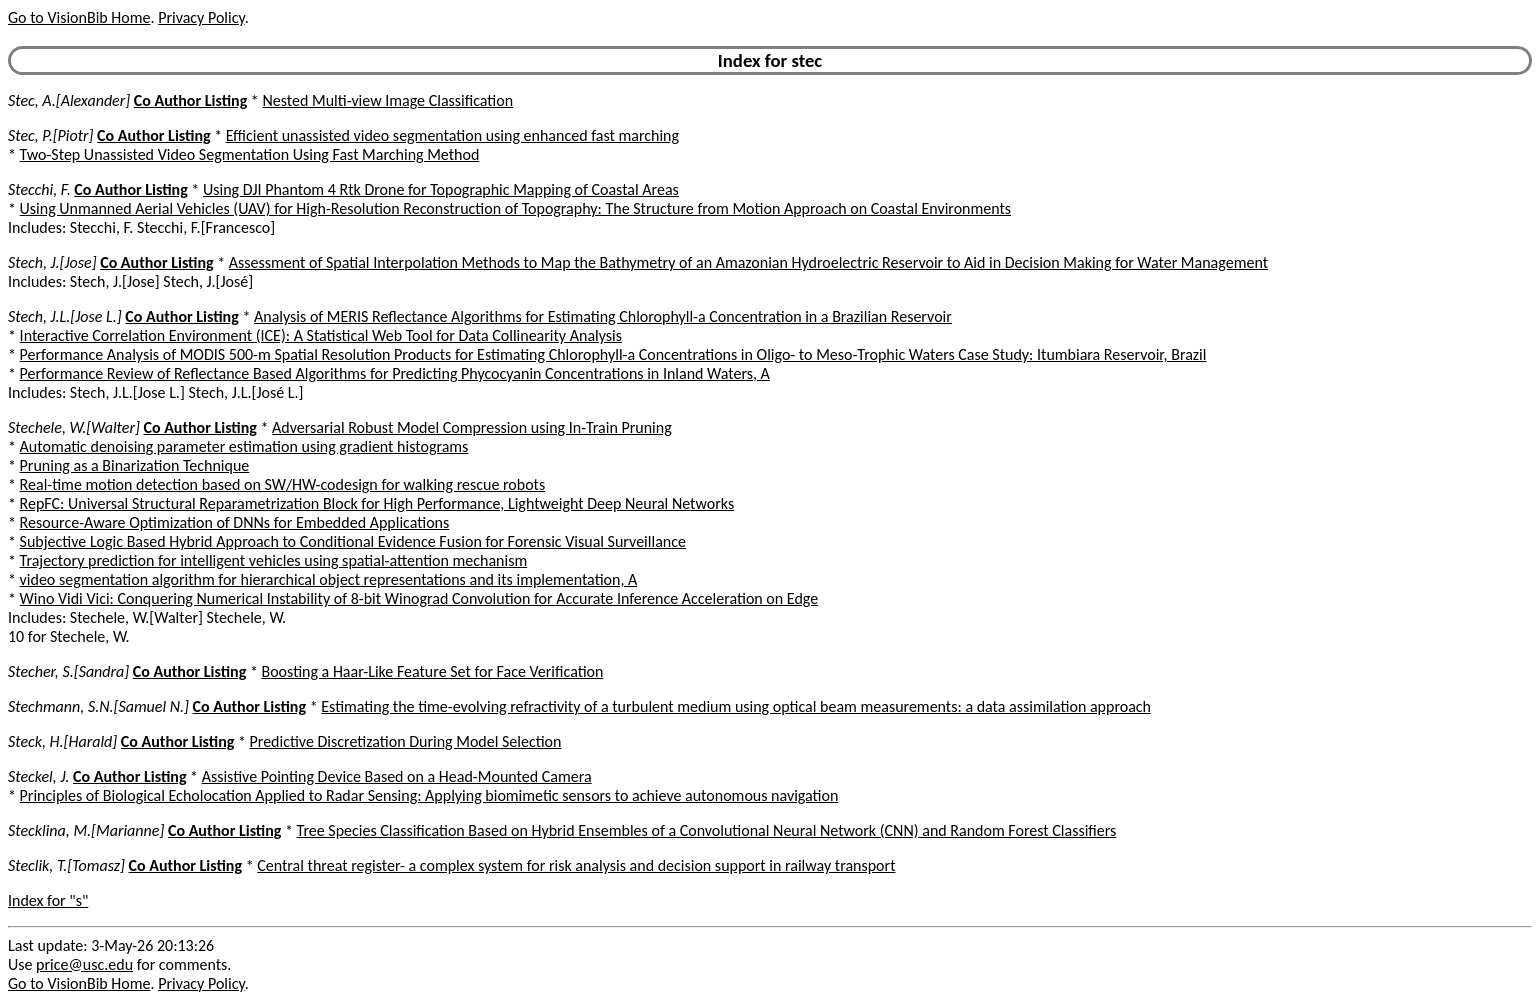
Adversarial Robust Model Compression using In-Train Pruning (472, 427)
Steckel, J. (38, 776)
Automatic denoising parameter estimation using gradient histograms (244, 446)
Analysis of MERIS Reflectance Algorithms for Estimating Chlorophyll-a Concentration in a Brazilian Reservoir (603, 316)
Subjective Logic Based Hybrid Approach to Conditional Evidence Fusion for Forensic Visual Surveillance (353, 541)
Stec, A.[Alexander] (69, 100)
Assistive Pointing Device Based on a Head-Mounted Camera (397, 776)
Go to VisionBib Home (79, 17)
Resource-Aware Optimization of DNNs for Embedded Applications (235, 522)
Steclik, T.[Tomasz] (66, 865)
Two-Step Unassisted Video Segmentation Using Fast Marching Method (250, 154)
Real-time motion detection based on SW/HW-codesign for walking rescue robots (283, 484)
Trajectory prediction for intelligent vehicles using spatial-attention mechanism (274, 560)
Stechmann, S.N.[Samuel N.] (98, 706)
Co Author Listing (190, 100)
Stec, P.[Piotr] (50, 135)
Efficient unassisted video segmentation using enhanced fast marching (452, 135)
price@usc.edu (84, 964)
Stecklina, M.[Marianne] (86, 830)
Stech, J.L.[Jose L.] (65, 316)
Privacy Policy (201, 17)
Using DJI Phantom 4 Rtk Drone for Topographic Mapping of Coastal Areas (441, 189)
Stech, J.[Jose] (52, 262)
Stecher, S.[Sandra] (68, 671)
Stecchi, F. (39, 189)
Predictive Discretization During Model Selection (406, 741)
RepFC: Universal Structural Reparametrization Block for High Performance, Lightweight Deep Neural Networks (377, 503)
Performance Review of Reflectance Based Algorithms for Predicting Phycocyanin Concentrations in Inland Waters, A (395, 373)
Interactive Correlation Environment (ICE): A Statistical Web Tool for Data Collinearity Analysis (321, 335)
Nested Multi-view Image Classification (387, 100)
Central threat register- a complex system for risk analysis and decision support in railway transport (576, 865)
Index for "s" (48, 900)
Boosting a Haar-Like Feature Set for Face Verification (432, 671)
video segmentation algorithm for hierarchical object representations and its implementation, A (329, 579)
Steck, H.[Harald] (62, 741)
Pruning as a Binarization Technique (135, 465)
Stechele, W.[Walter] (74, 427)
